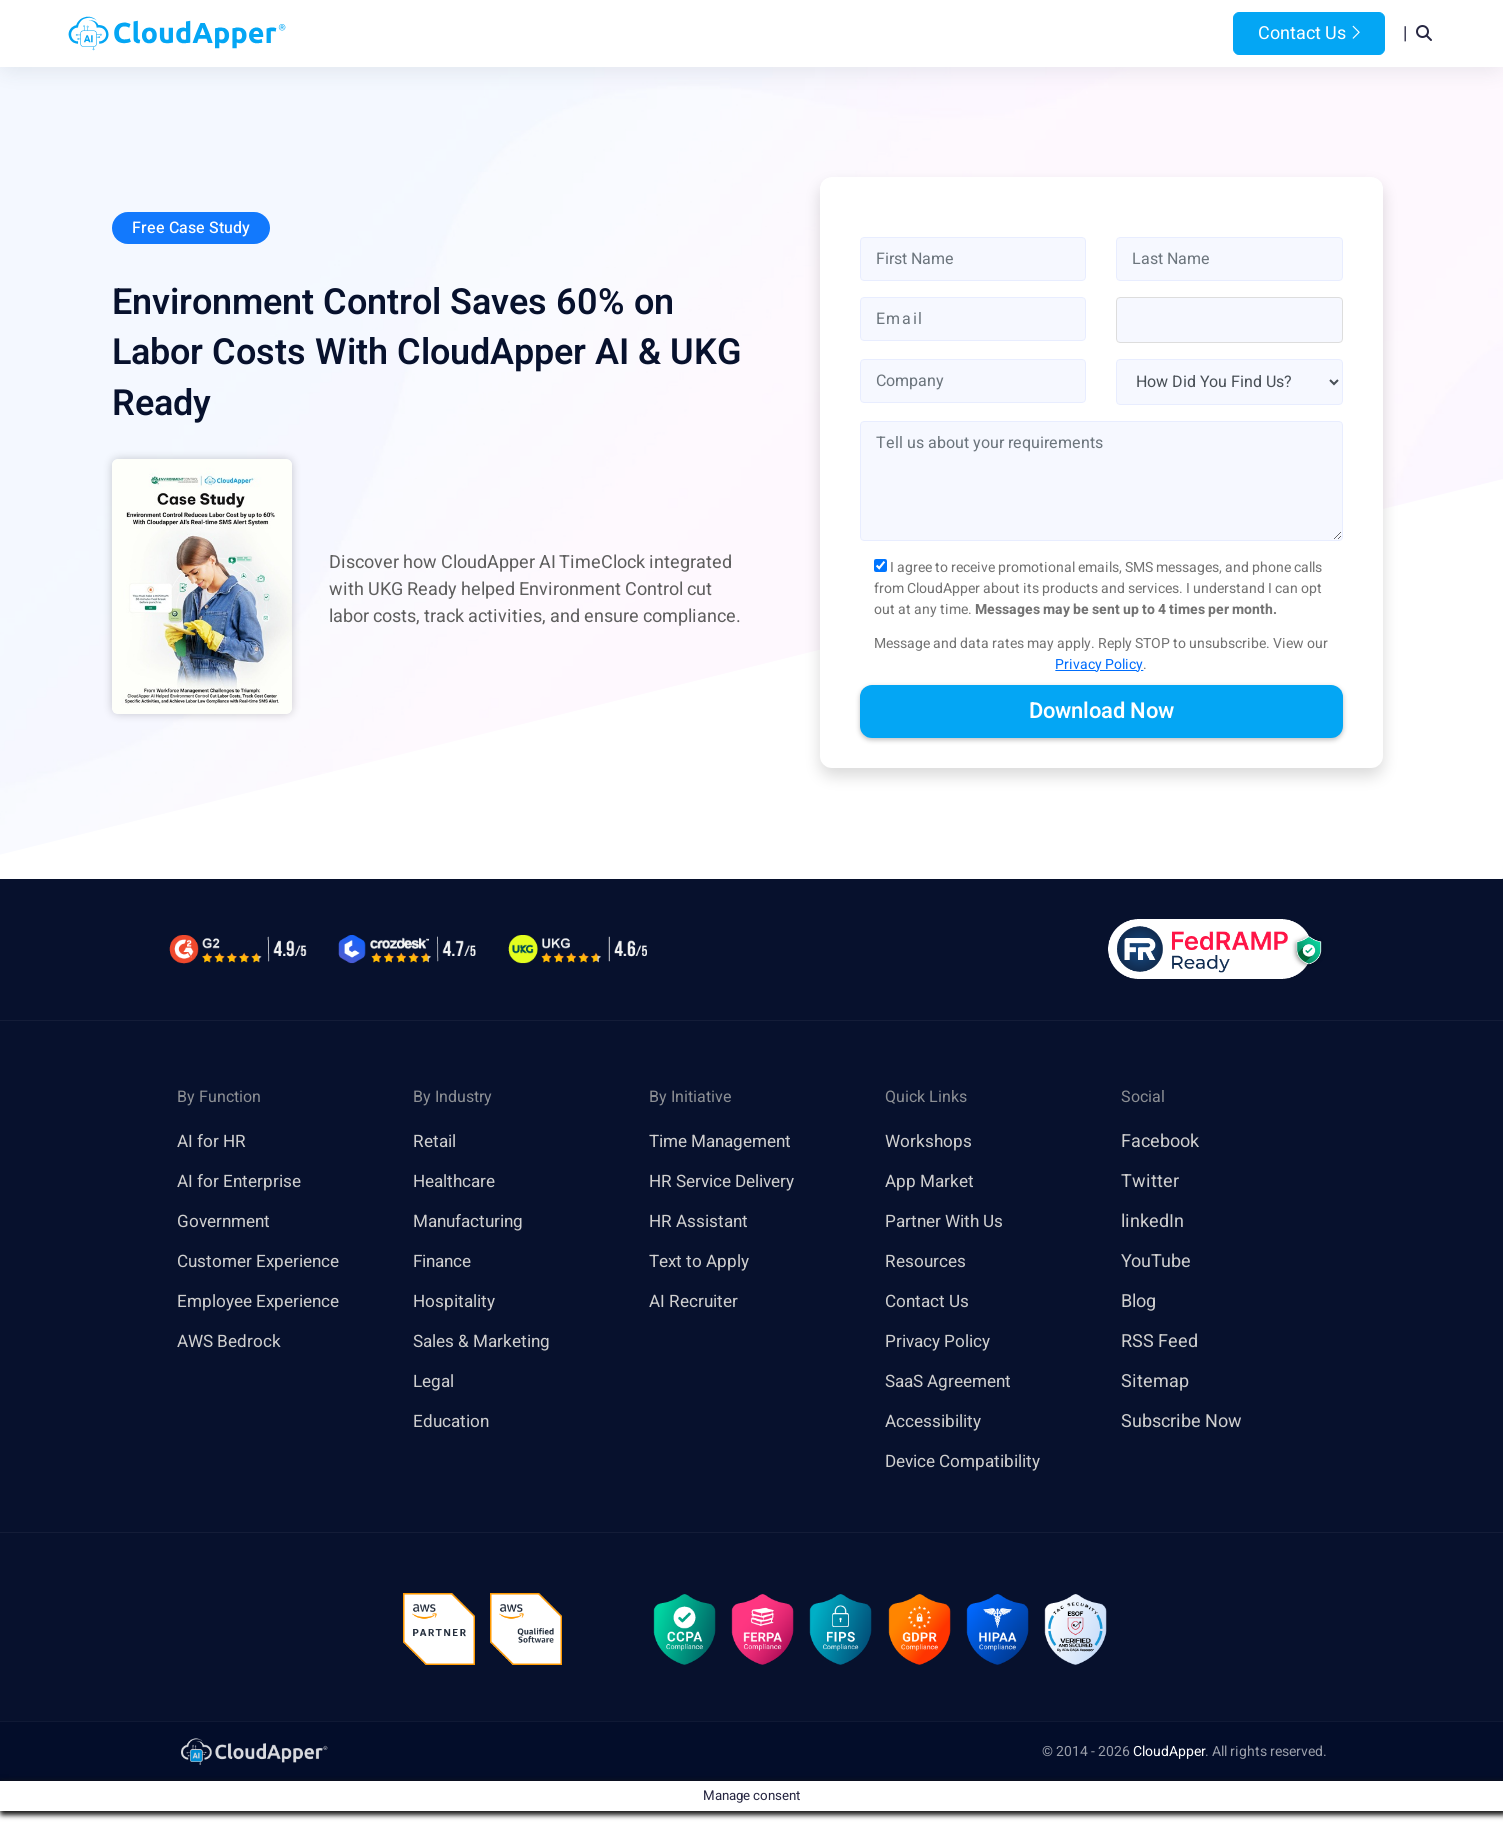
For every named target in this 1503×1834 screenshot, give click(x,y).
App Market (931, 1182)
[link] (253, 1755)
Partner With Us (947, 1222)
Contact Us (1309, 33)
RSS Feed (1159, 1342)
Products (592, 33)
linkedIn (1152, 1222)
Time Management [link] (726, 1142)
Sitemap (1155, 1382)
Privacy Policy (1099, 665)
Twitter (1150, 1182)
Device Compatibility (968, 1462)
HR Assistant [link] (701, 1222)
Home (502, 33)
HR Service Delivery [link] (727, 1182)
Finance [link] (445, 1262)
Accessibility (936, 1422)
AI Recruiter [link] (696, 1302)
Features (817, 33)
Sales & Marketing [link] (485, 1342)
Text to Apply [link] (701, 1262)
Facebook (1160, 1142)
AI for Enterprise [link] (241, 1182)
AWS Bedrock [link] (231, 1342)
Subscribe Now (1181, 1422)
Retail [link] (436, 1142)
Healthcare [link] (457, 1182)
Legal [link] (435, 1382)
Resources (925, 33)
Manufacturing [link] (472, 1222)
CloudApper (1169, 1756)
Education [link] (453, 1422)
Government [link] (226, 1222)
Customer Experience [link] (263, 1262)
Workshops (929, 1142)
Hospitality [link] (456, 1302)
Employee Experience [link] (263, 1302)
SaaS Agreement (953, 1382)
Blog (1014, 33)
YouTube (1156, 1262)
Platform (704, 33)
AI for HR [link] (212, 1142)
